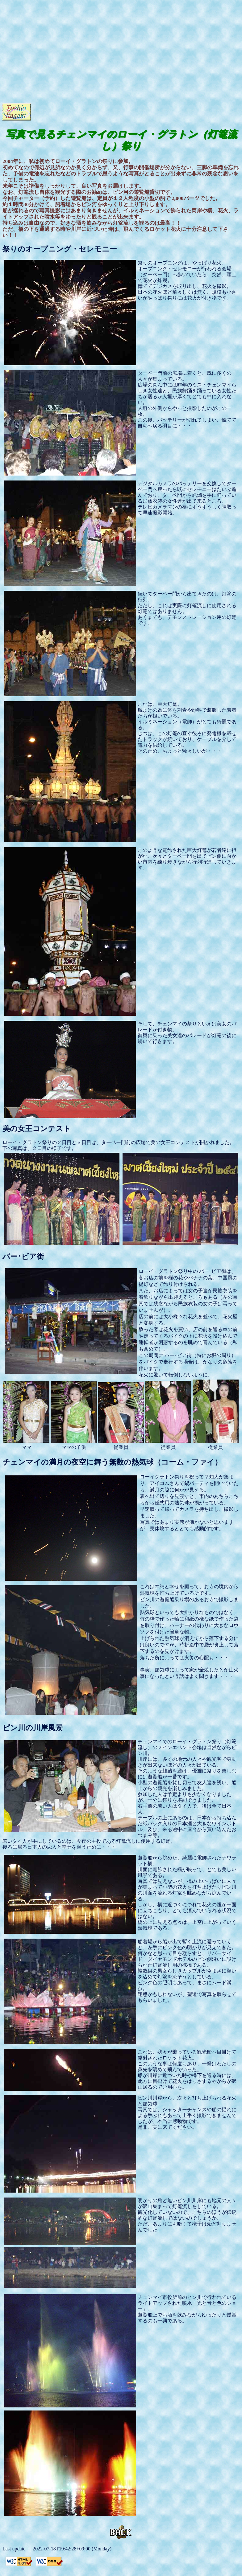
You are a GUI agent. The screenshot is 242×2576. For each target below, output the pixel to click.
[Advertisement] (59, 61)
